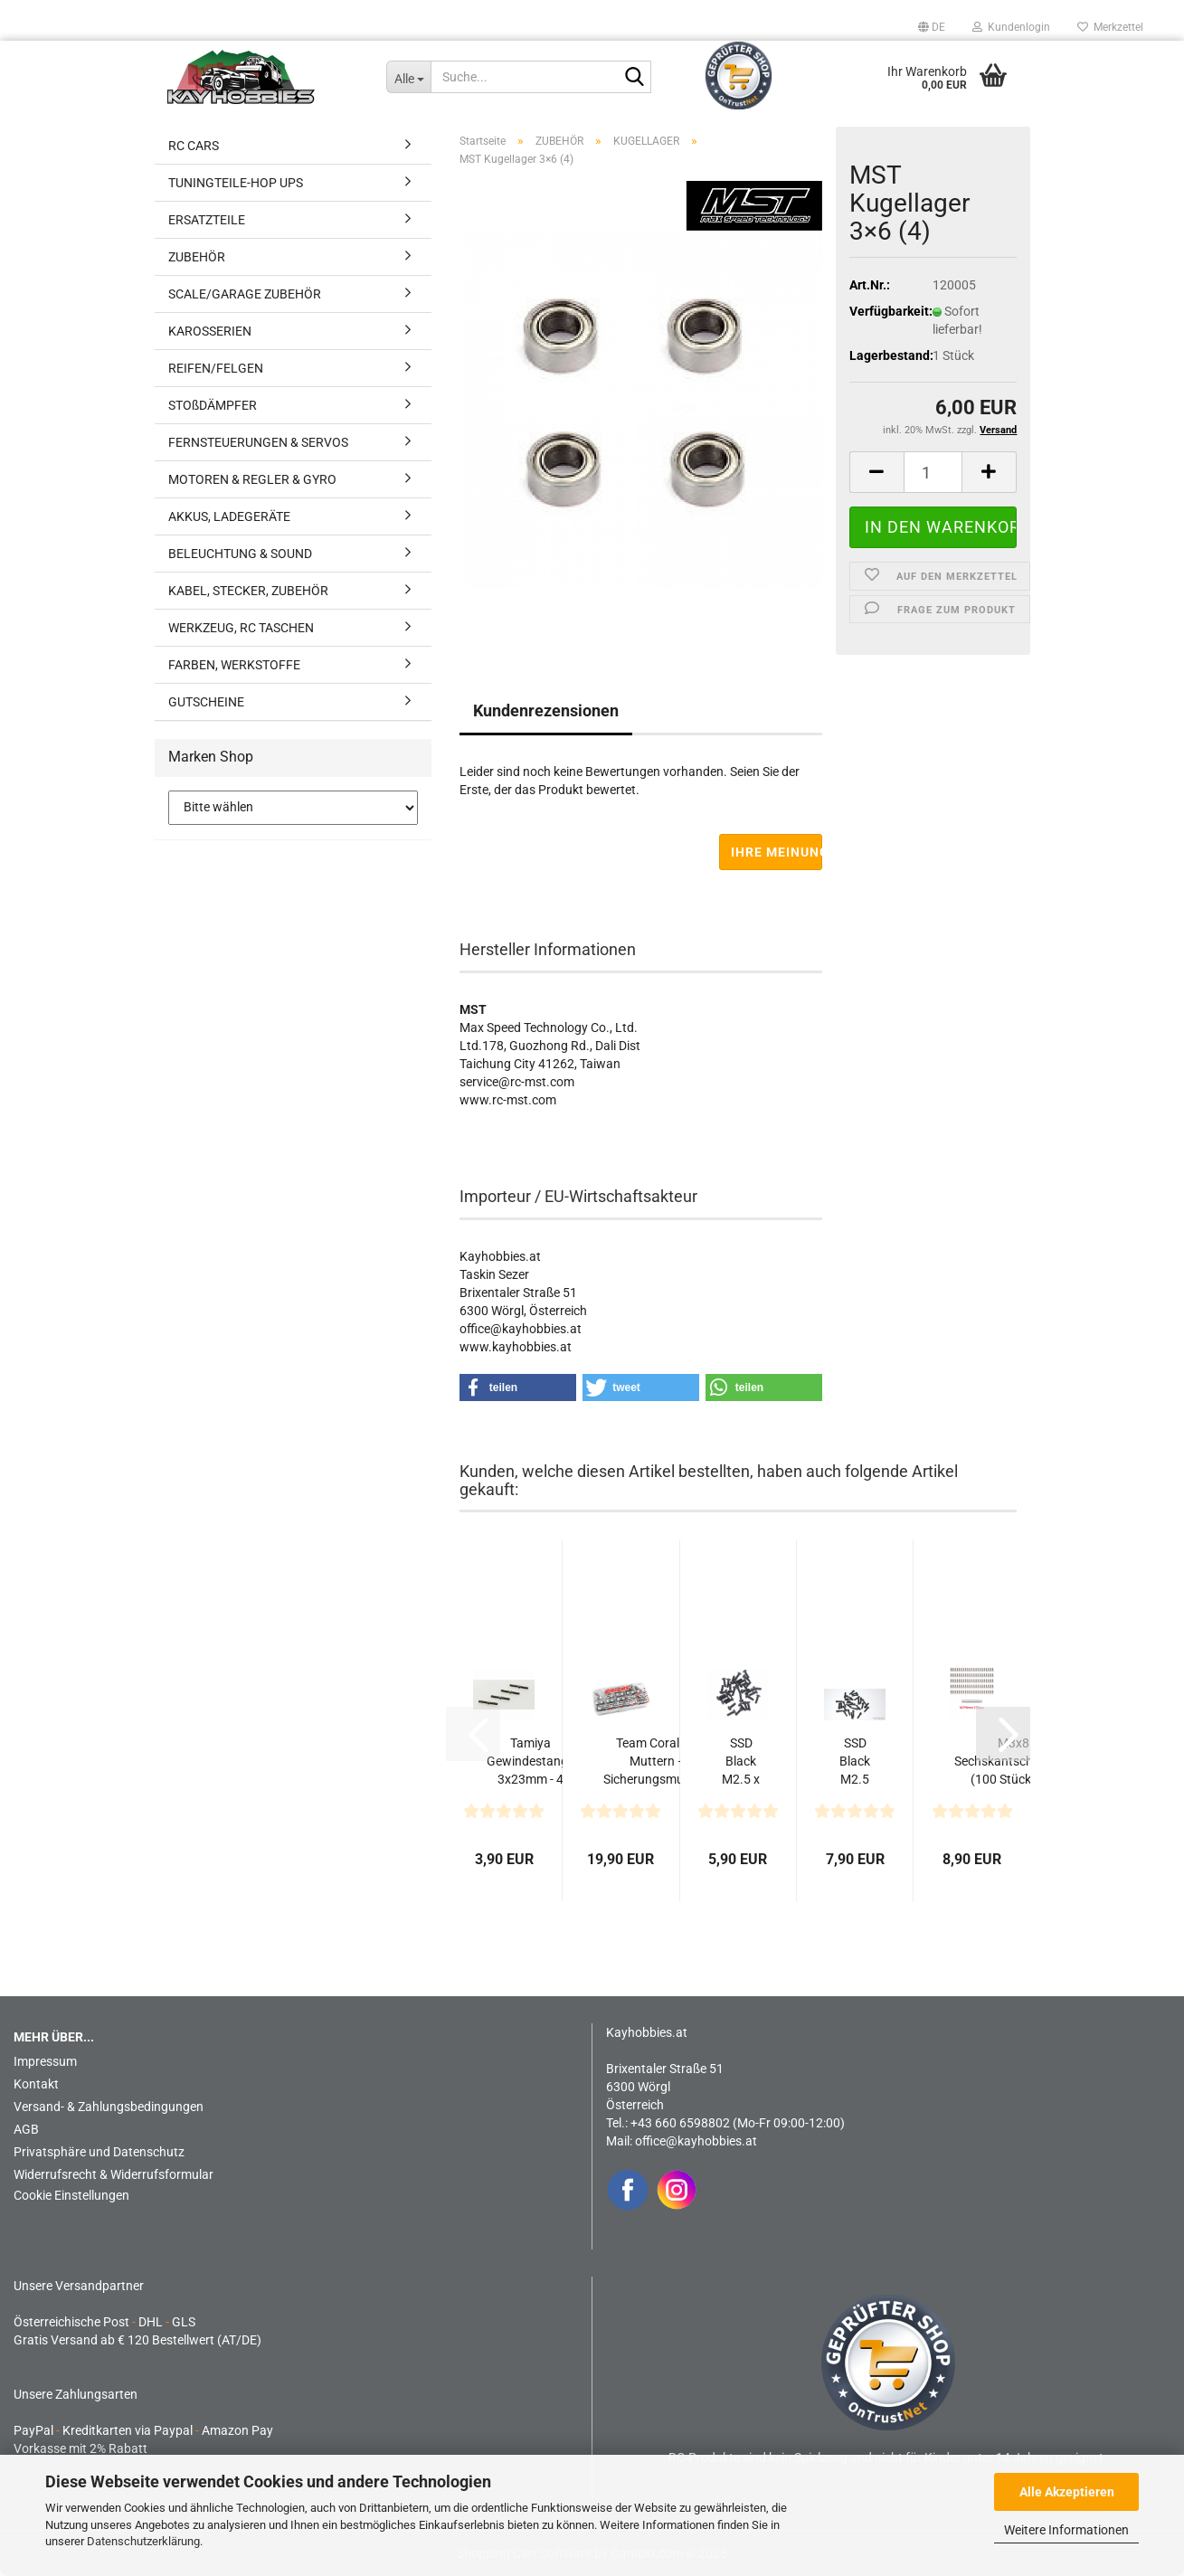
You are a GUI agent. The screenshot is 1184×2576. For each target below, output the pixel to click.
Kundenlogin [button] (1011, 27)
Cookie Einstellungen (71, 2195)
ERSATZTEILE (206, 220)
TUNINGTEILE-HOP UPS (235, 182)
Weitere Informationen (1066, 2530)
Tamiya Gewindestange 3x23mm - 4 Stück (530, 1762)
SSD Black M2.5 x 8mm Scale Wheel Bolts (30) (855, 1762)
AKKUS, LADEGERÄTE (229, 516)
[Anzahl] (933, 472)
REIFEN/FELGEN (215, 368)
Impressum (45, 2061)
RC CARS (193, 145)
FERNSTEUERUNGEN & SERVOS (258, 442)
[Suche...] (408, 77)
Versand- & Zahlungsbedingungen (109, 2106)
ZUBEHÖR (196, 257)
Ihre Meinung (776, 852)
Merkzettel (1110, 27)
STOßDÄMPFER (212, 405)
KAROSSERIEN (209, 331)
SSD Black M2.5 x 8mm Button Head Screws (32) (741, 1762)
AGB (26, 2129)
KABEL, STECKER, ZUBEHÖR (248, 590)
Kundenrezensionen (546, 710)
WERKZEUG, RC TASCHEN (241, 627)
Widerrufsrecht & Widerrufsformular (113, 2174)
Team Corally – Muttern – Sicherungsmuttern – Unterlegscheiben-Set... (657, 1762)
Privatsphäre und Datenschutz (99, 2152)
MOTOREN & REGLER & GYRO (252, 479)
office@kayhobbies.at (696, 2141)
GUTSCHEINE (206, 702)
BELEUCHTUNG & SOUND (240, 553)
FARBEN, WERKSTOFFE (234, 665)
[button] (932, 27)
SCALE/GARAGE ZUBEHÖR (244, 294)
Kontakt (36, 2084)
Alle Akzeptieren (1066, 2492)
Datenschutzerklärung (143, 2541)
